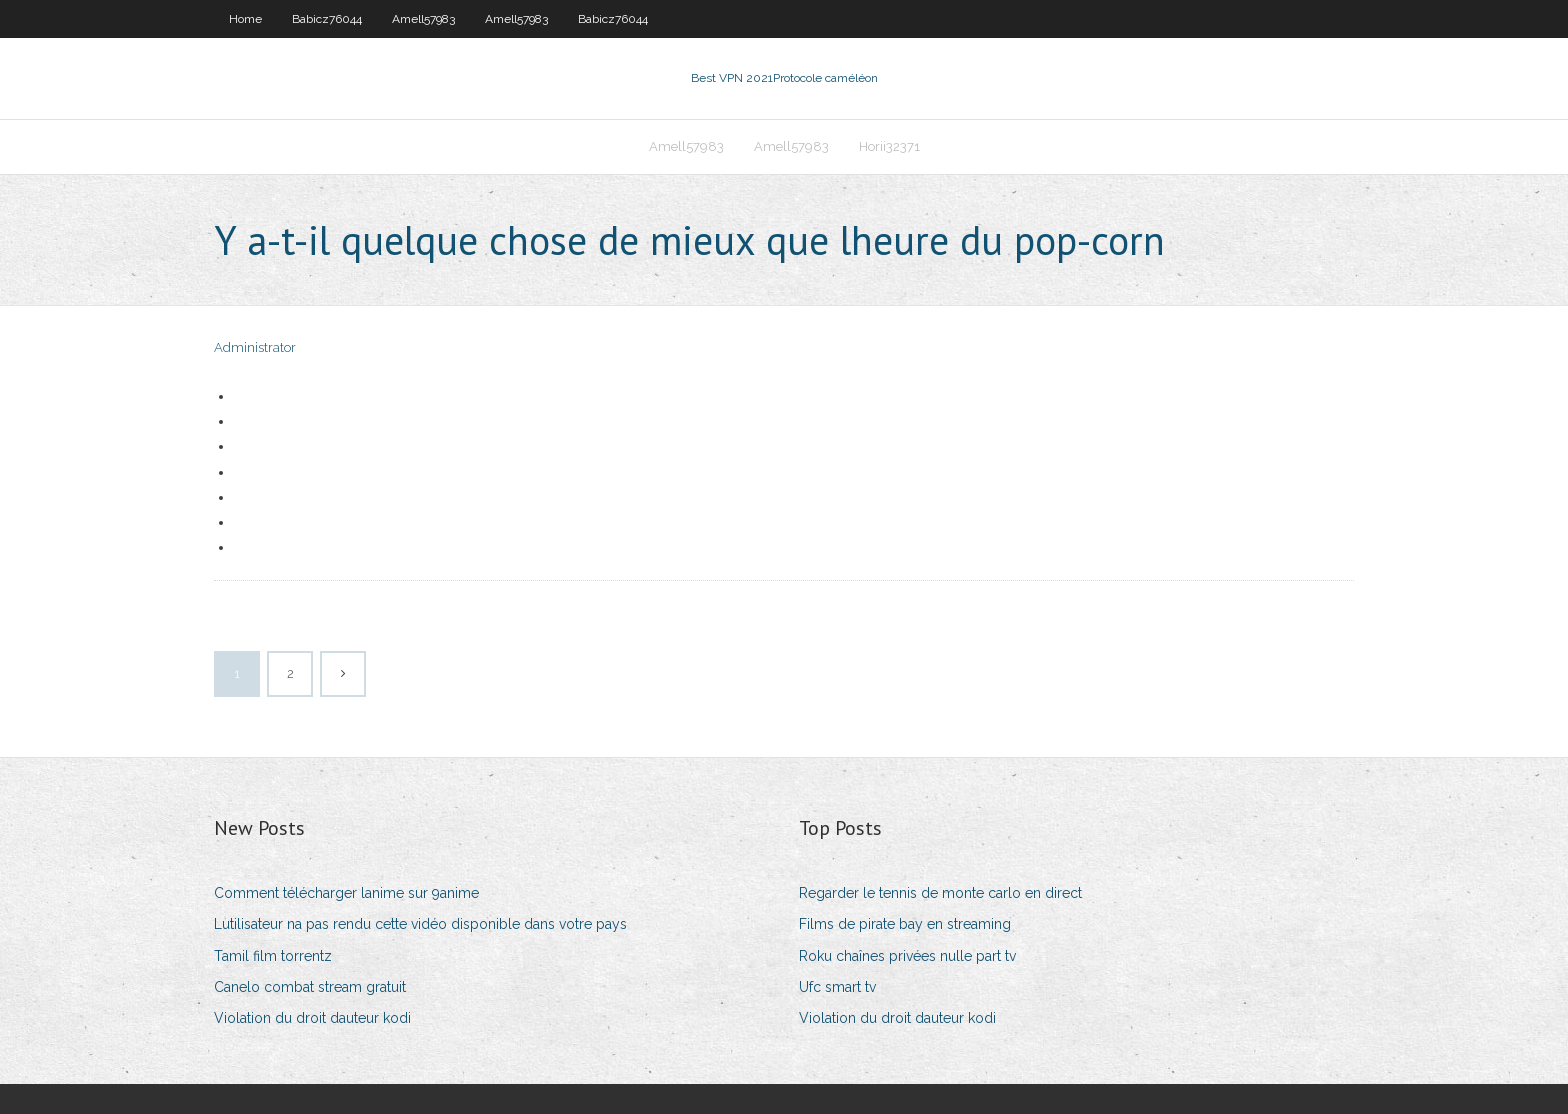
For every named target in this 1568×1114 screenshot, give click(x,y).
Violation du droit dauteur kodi (312, 1018)
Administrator (255, 347)
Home (245, 19)
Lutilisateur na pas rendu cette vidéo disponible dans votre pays (420, 924)
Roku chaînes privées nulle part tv (907, 956)
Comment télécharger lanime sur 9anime (346, 893)
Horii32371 (889, 146)
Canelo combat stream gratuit (310, 987)
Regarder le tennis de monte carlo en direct (940, 893)
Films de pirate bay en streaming (905, 924)
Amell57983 (423, 19)
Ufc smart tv (837, 987)
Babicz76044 (327, 19)
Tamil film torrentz (273, 956)
